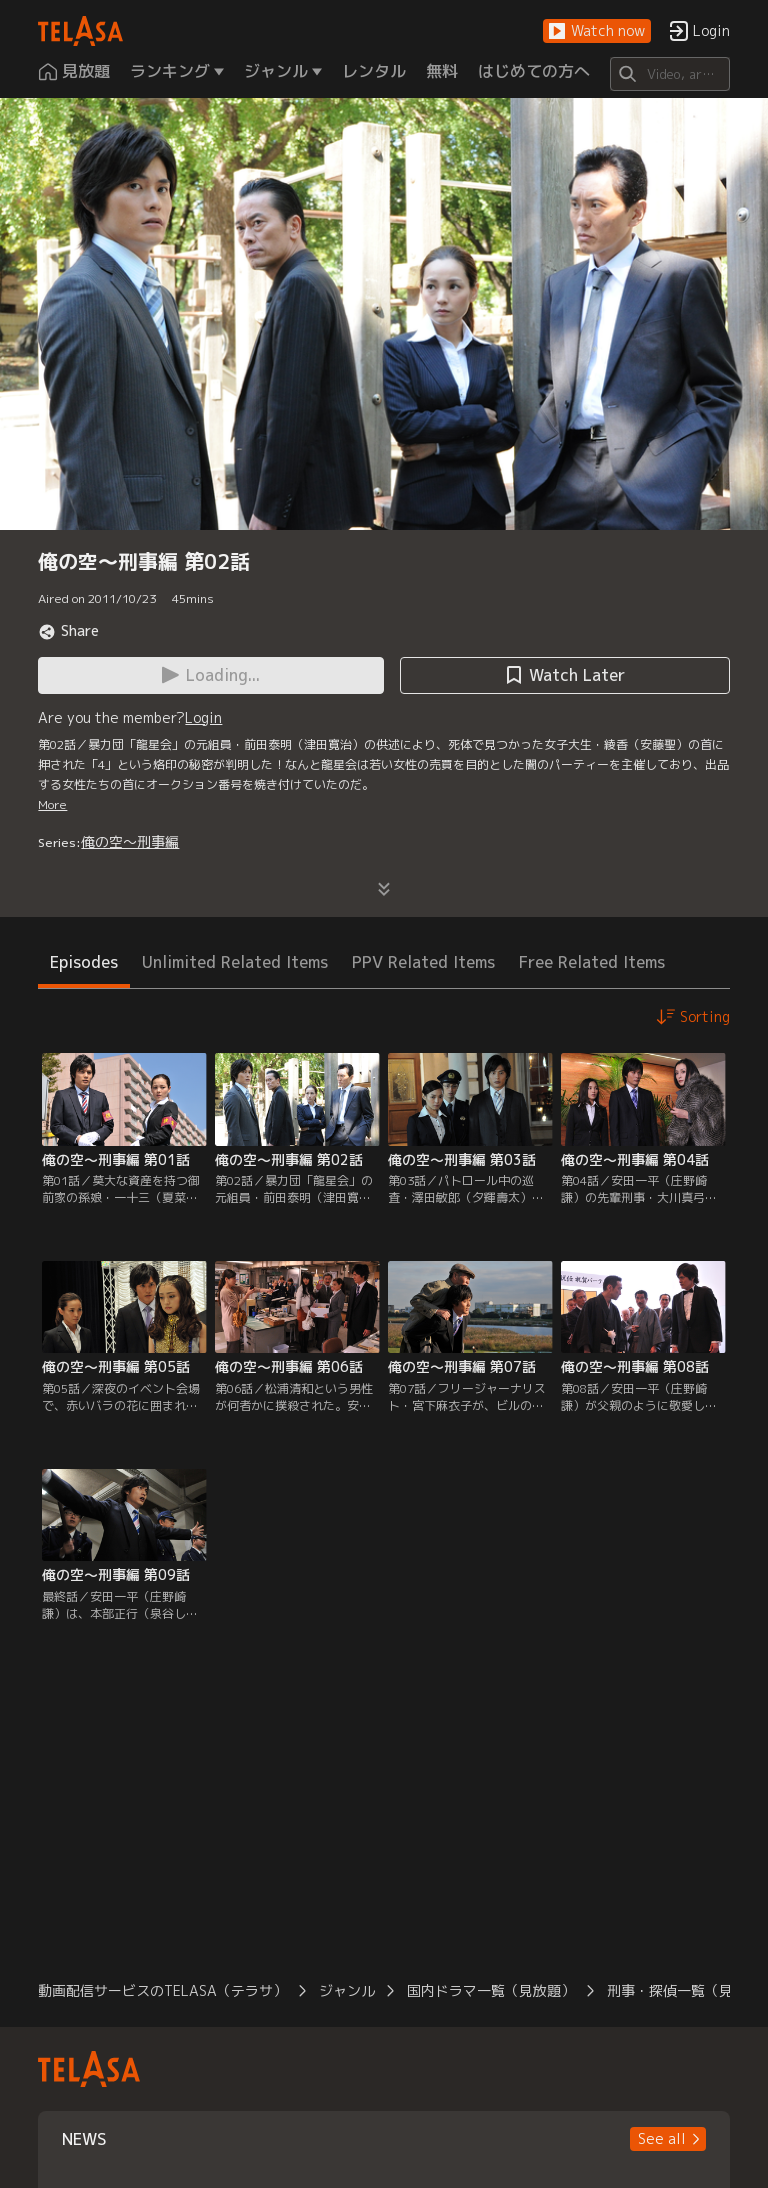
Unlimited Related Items (235, 962)
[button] (597, 31)
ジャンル (347, 1990)
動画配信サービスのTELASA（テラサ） (162, 1990)
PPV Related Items (423, 962)
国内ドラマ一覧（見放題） (491, 1990)
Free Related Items (592, 962)
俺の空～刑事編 (130, 841)
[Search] (669, 74)
